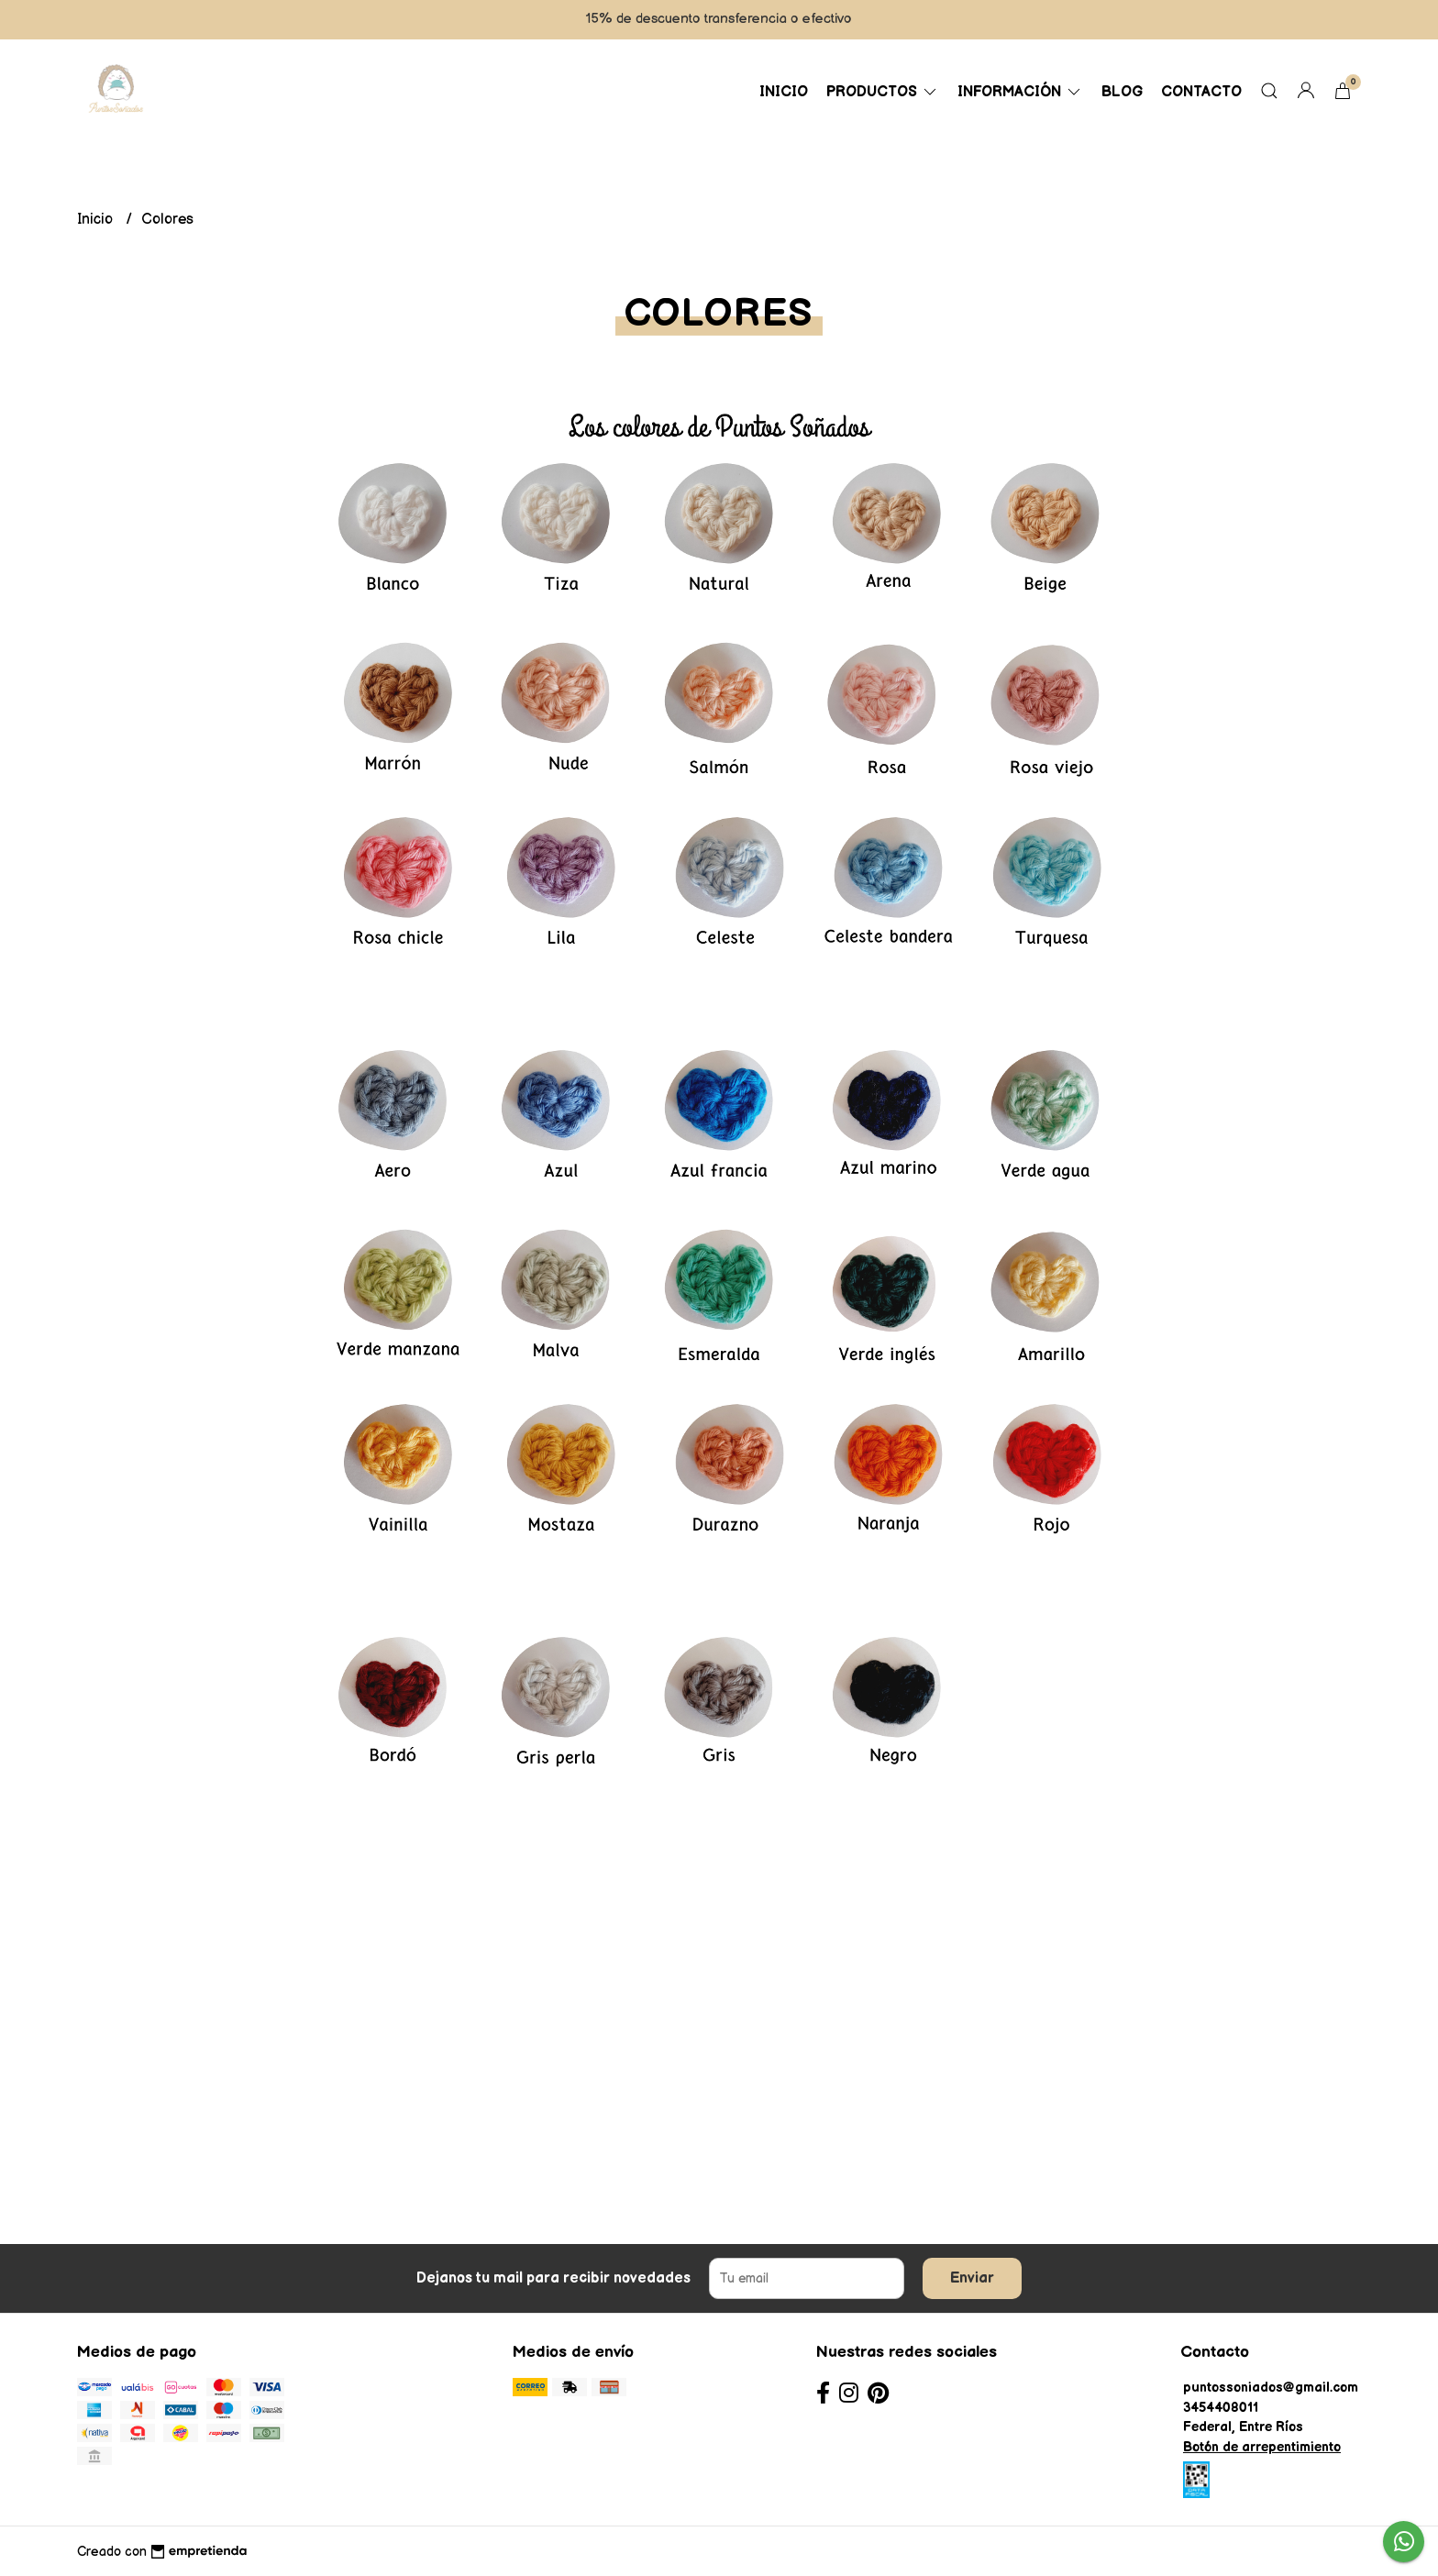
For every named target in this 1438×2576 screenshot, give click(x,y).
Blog (1122, 92)
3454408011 (1220, 2408)
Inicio (783, 92)
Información (1020, 92)
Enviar (972, 2278)
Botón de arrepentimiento (1262, 2447)
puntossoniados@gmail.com (1270, 2387)
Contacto (1201, 92)
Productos (882, 92)
